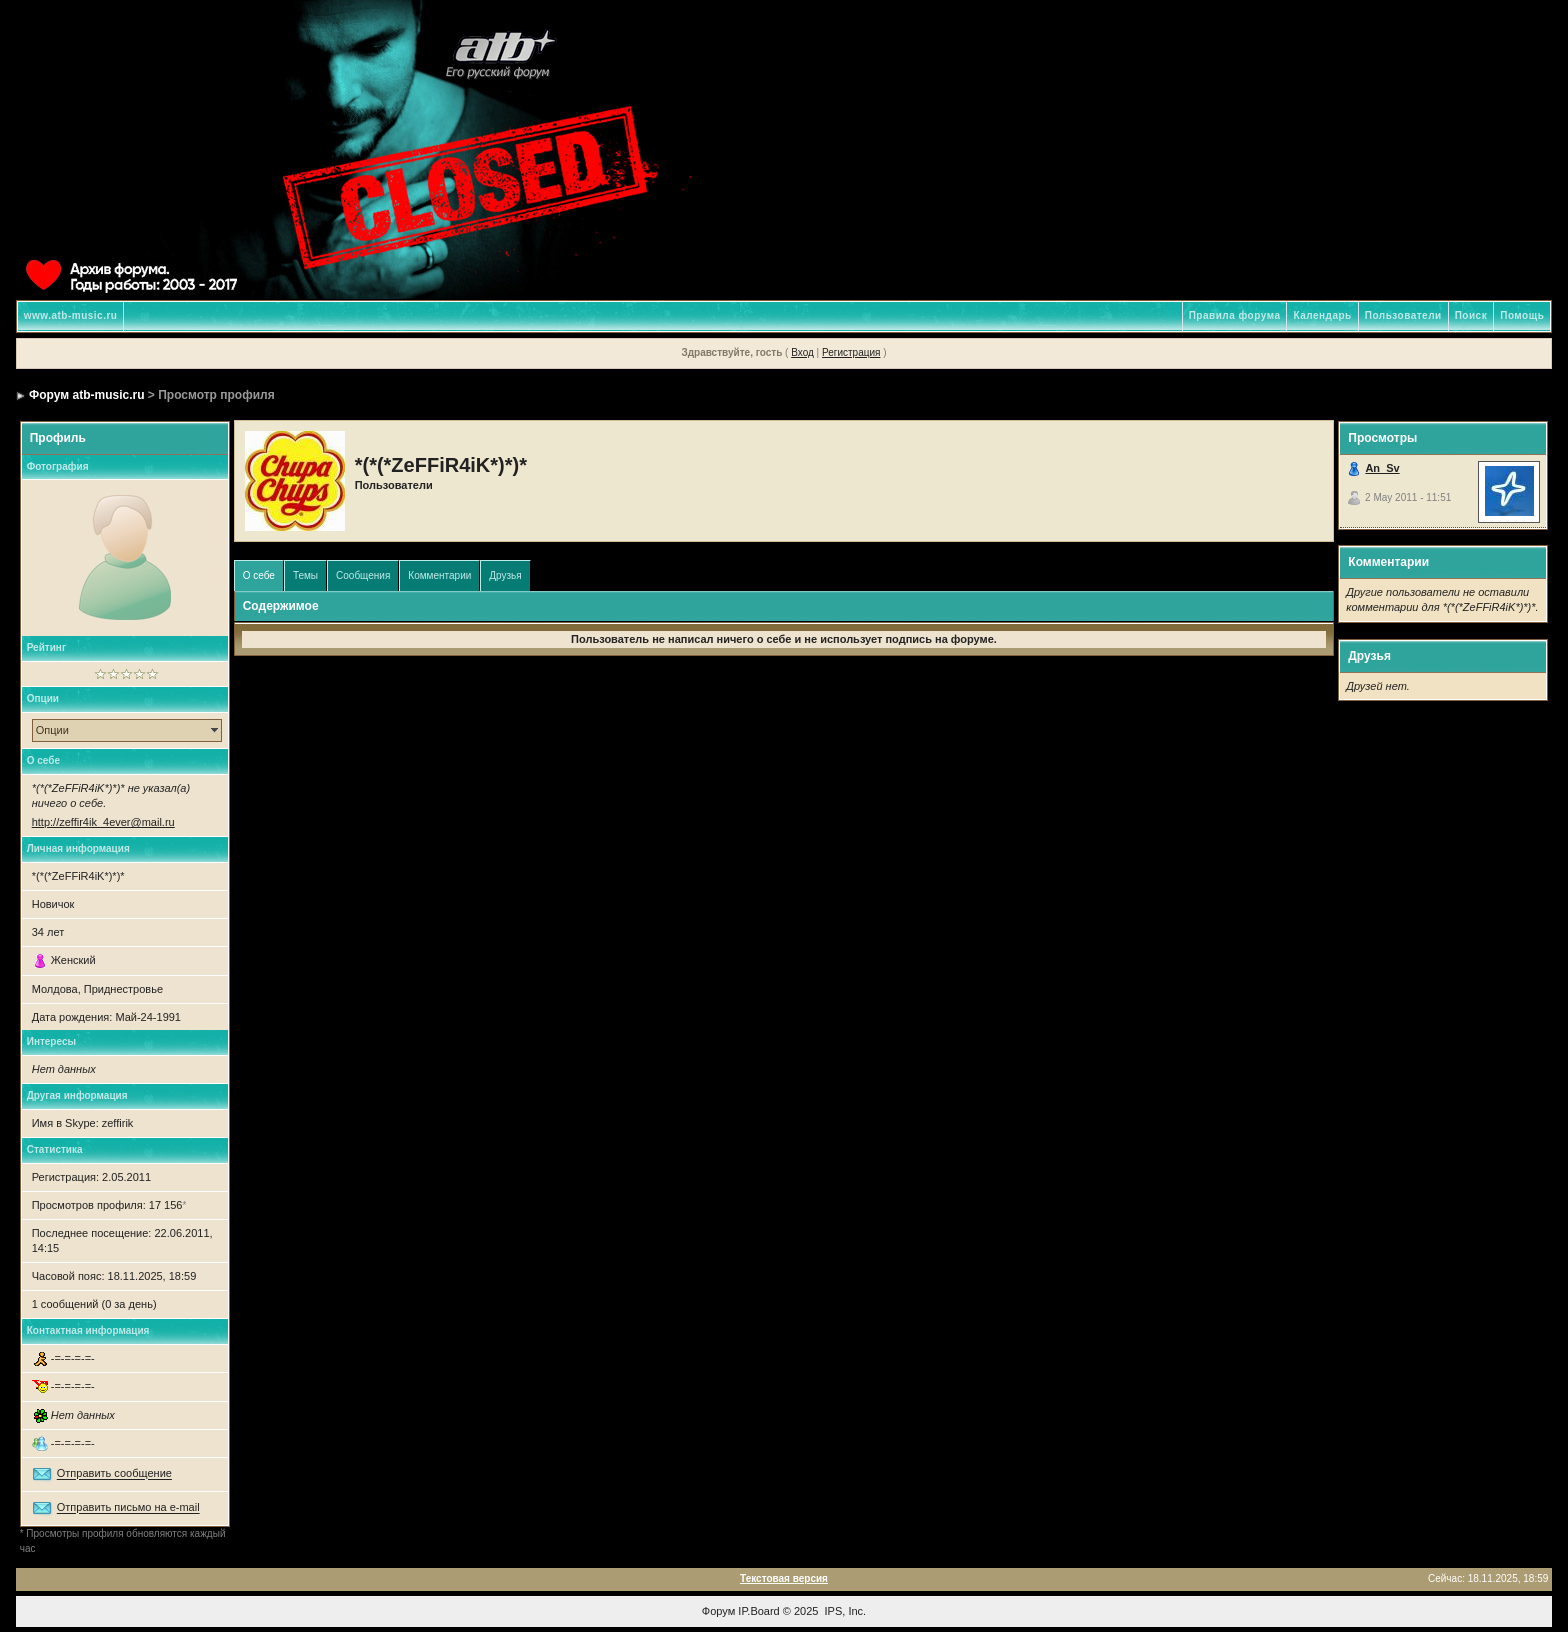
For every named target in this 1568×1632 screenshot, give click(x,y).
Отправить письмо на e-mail (128, 1508)
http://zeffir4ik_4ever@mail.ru (103, 822)
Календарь (1322, 315)
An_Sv (1382, 468)
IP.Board (758, 1611)
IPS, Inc (844, 1611)
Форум (718, 1611)
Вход (802, 352)
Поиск (1471, 315)
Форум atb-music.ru (86, 395)
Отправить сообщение (114, 1474)
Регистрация (851, 352)
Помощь (1522, 315)
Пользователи (1403, 315)
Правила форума (1235, 315)
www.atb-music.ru (71, 315)
